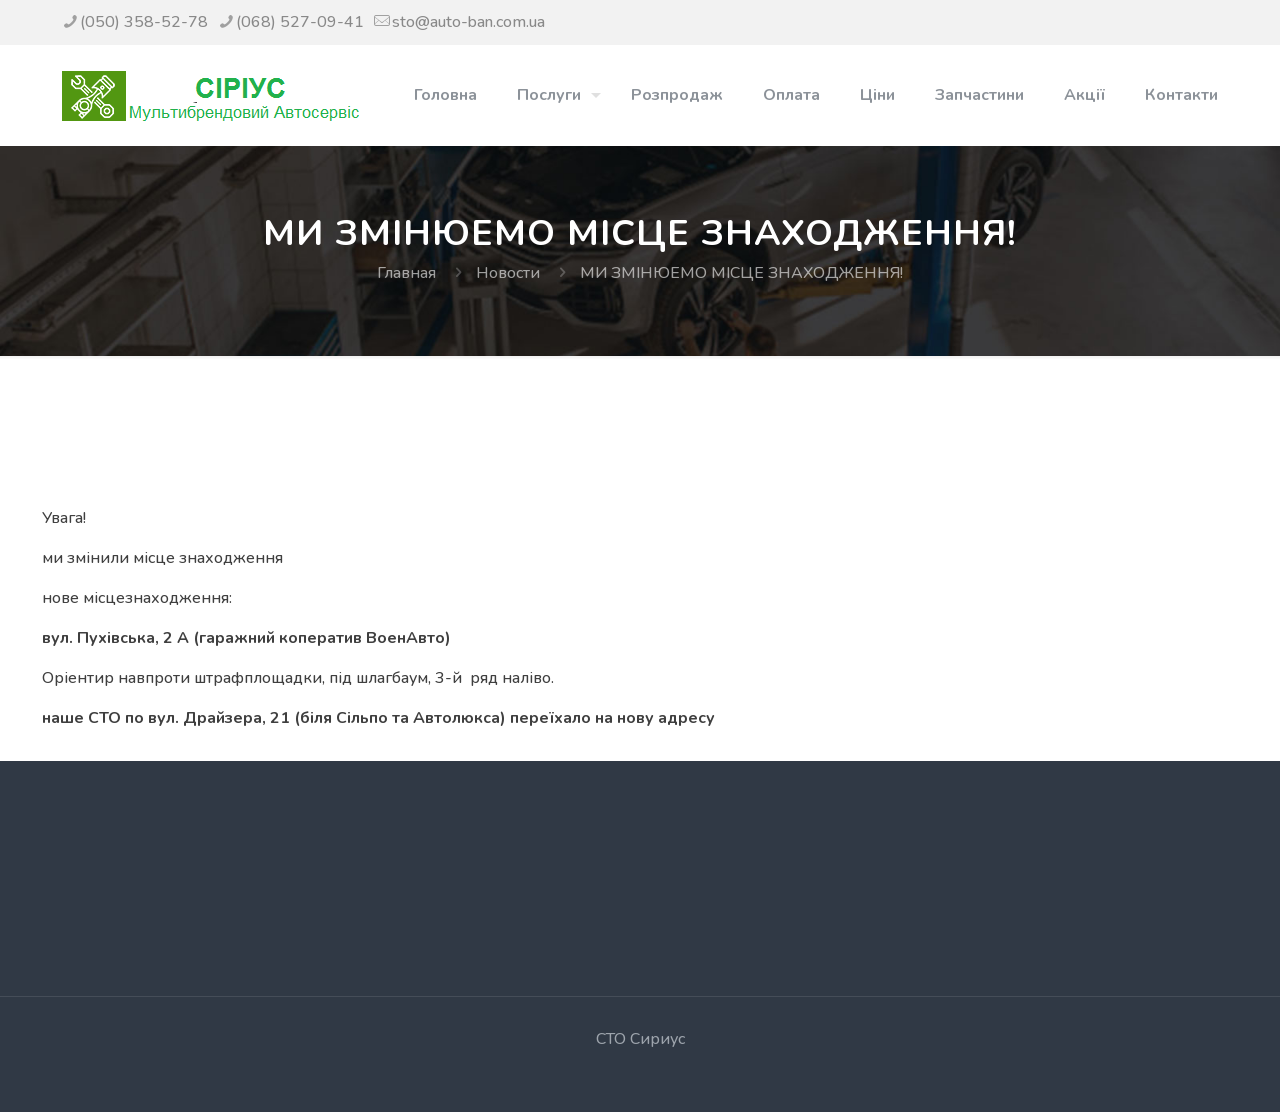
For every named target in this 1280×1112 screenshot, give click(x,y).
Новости (508, 273)
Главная (406, 273)
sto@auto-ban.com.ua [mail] (468, 22)
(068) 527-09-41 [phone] (300, 22)
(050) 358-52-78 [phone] (144, 22)
